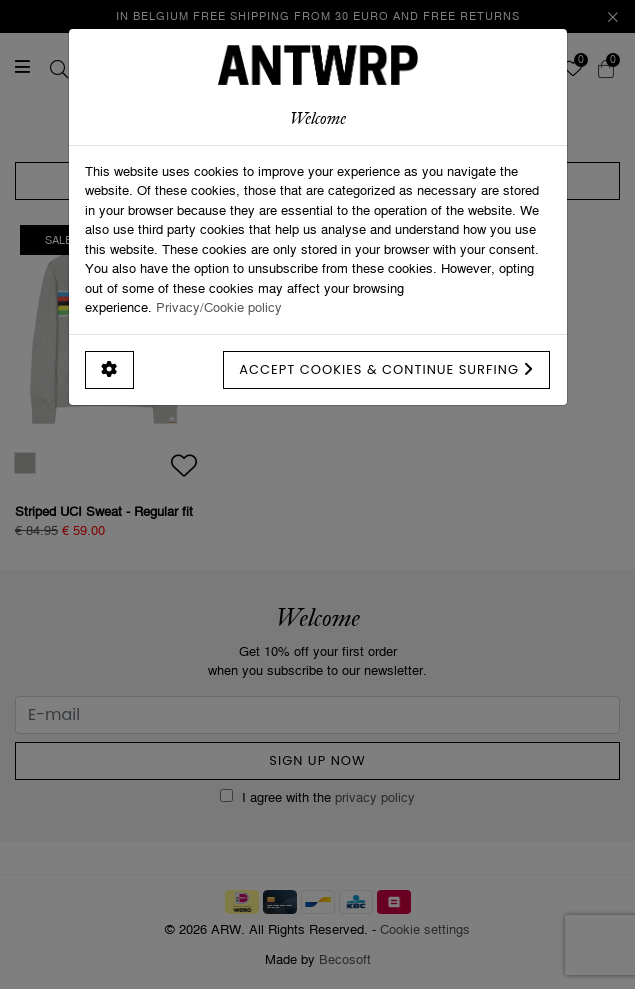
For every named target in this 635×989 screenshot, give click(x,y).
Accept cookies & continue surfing (386, 369)
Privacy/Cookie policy (219, 307)
